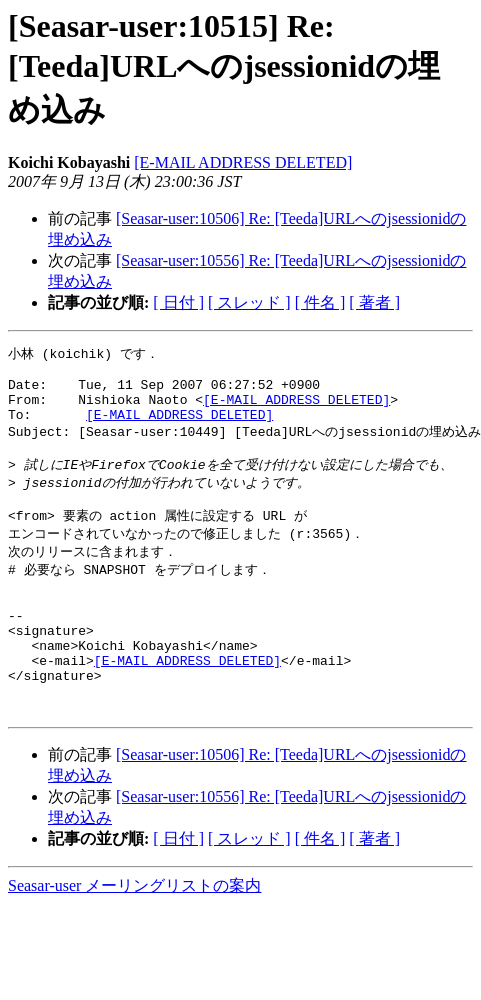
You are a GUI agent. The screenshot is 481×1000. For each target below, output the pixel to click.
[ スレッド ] (249, 302)
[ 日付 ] (178, 302)
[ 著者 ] (374, 302)
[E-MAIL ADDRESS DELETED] (243, 162)
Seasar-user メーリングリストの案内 (134, 938)
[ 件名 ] (320, 302)
